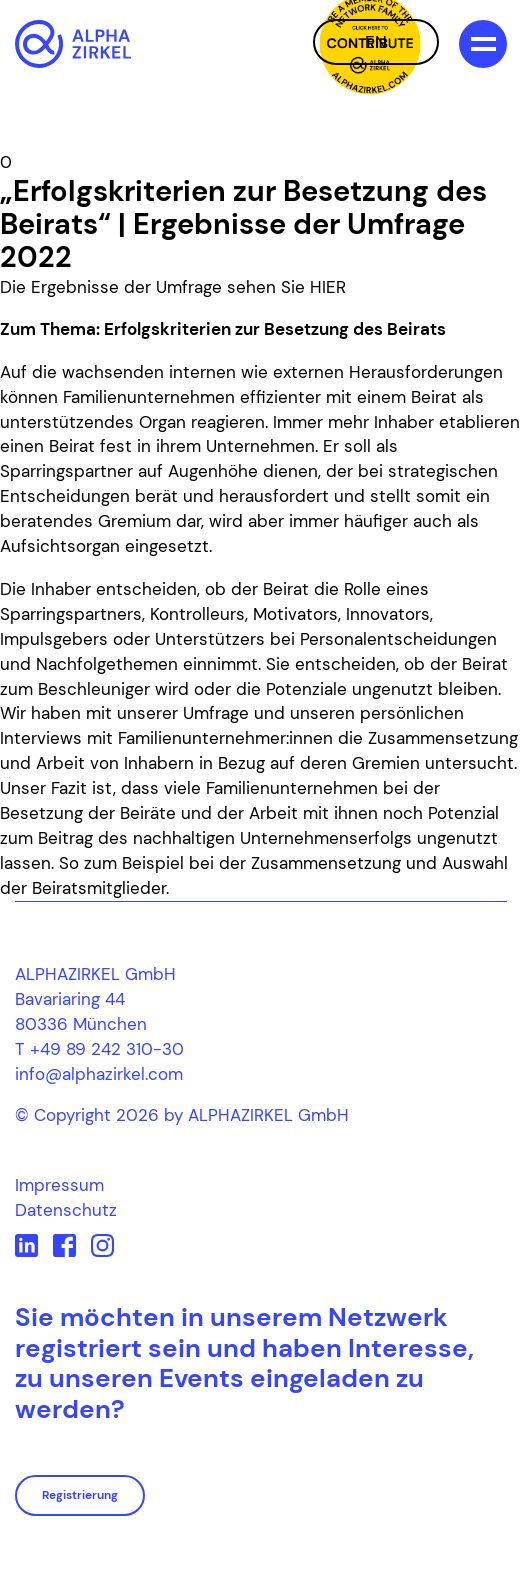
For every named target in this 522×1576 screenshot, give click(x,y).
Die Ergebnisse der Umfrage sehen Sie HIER (173, 287)
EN (376, 42)
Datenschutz (66, 1210)
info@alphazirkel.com (99, 1074)
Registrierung (80, 1495)
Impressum (59, 1185)
